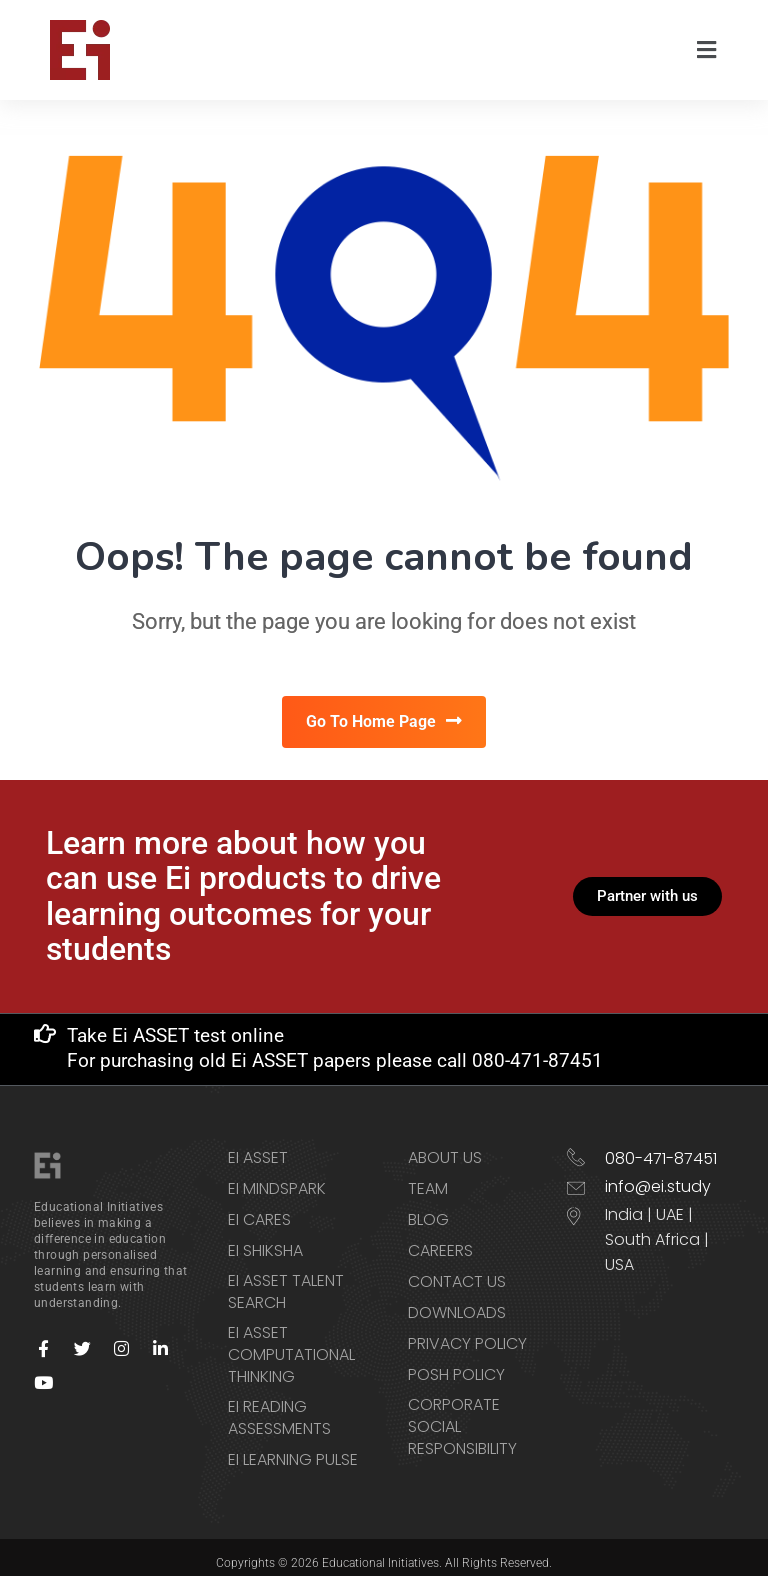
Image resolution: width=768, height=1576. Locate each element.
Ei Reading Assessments (279, 1407)
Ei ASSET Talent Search (286, 1281)
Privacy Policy (467, 1333)
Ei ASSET (258, 1147)
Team (428, 1178)
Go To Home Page (384, 723)
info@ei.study (658, 1175)
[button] (707, 50)
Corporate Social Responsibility (462, 1416)
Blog (428, 1209)
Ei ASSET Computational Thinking (291, 1344)
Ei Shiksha (265, 1240)
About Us (445, 1147)
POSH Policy (456, 1364)
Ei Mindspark (277, 1178)
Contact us (457, 1271)
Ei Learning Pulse (293, 1449)
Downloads (457, 1302)
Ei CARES (259, 1209)
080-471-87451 (661, 1147)
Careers (440, 1240)
